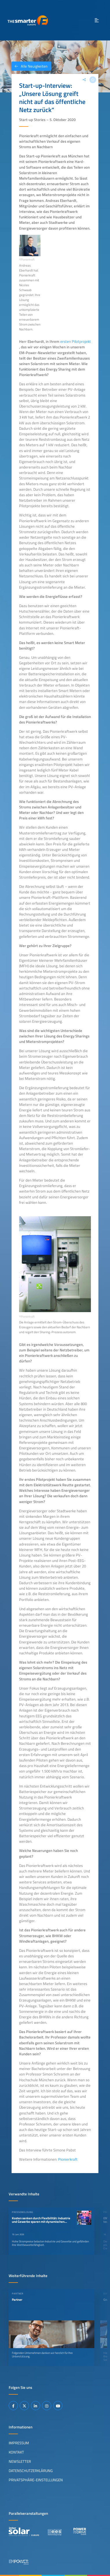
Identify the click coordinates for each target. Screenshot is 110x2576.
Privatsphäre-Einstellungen (36, 2480)
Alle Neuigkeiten (29, 66)
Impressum (19, 2443)
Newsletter (20, 2461)
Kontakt (16, 2452)
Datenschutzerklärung (31, 2470)
